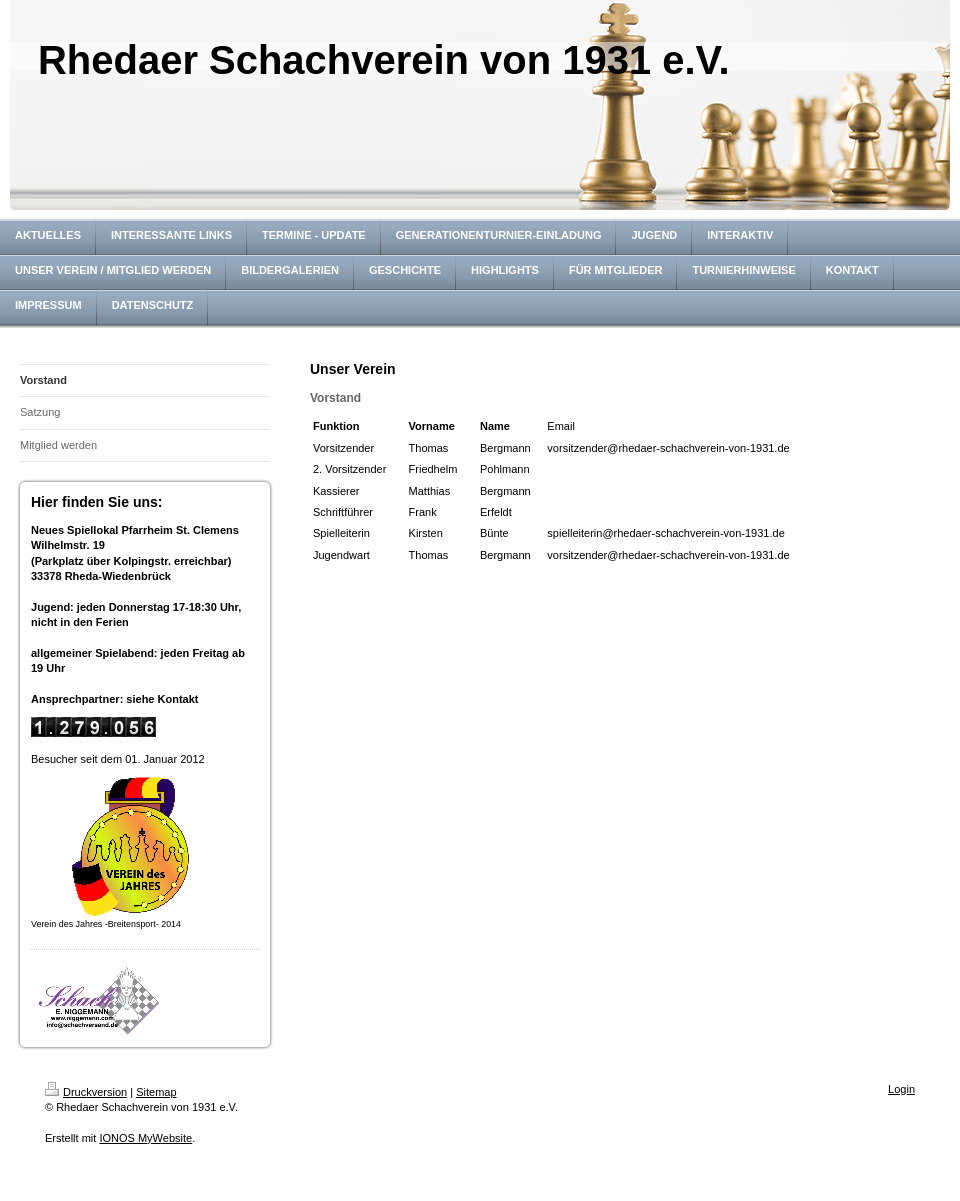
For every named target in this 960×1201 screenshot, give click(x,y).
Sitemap (156, 1092)
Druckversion (86, 1092)
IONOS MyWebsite (145, 1138)
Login (901, 1089)
